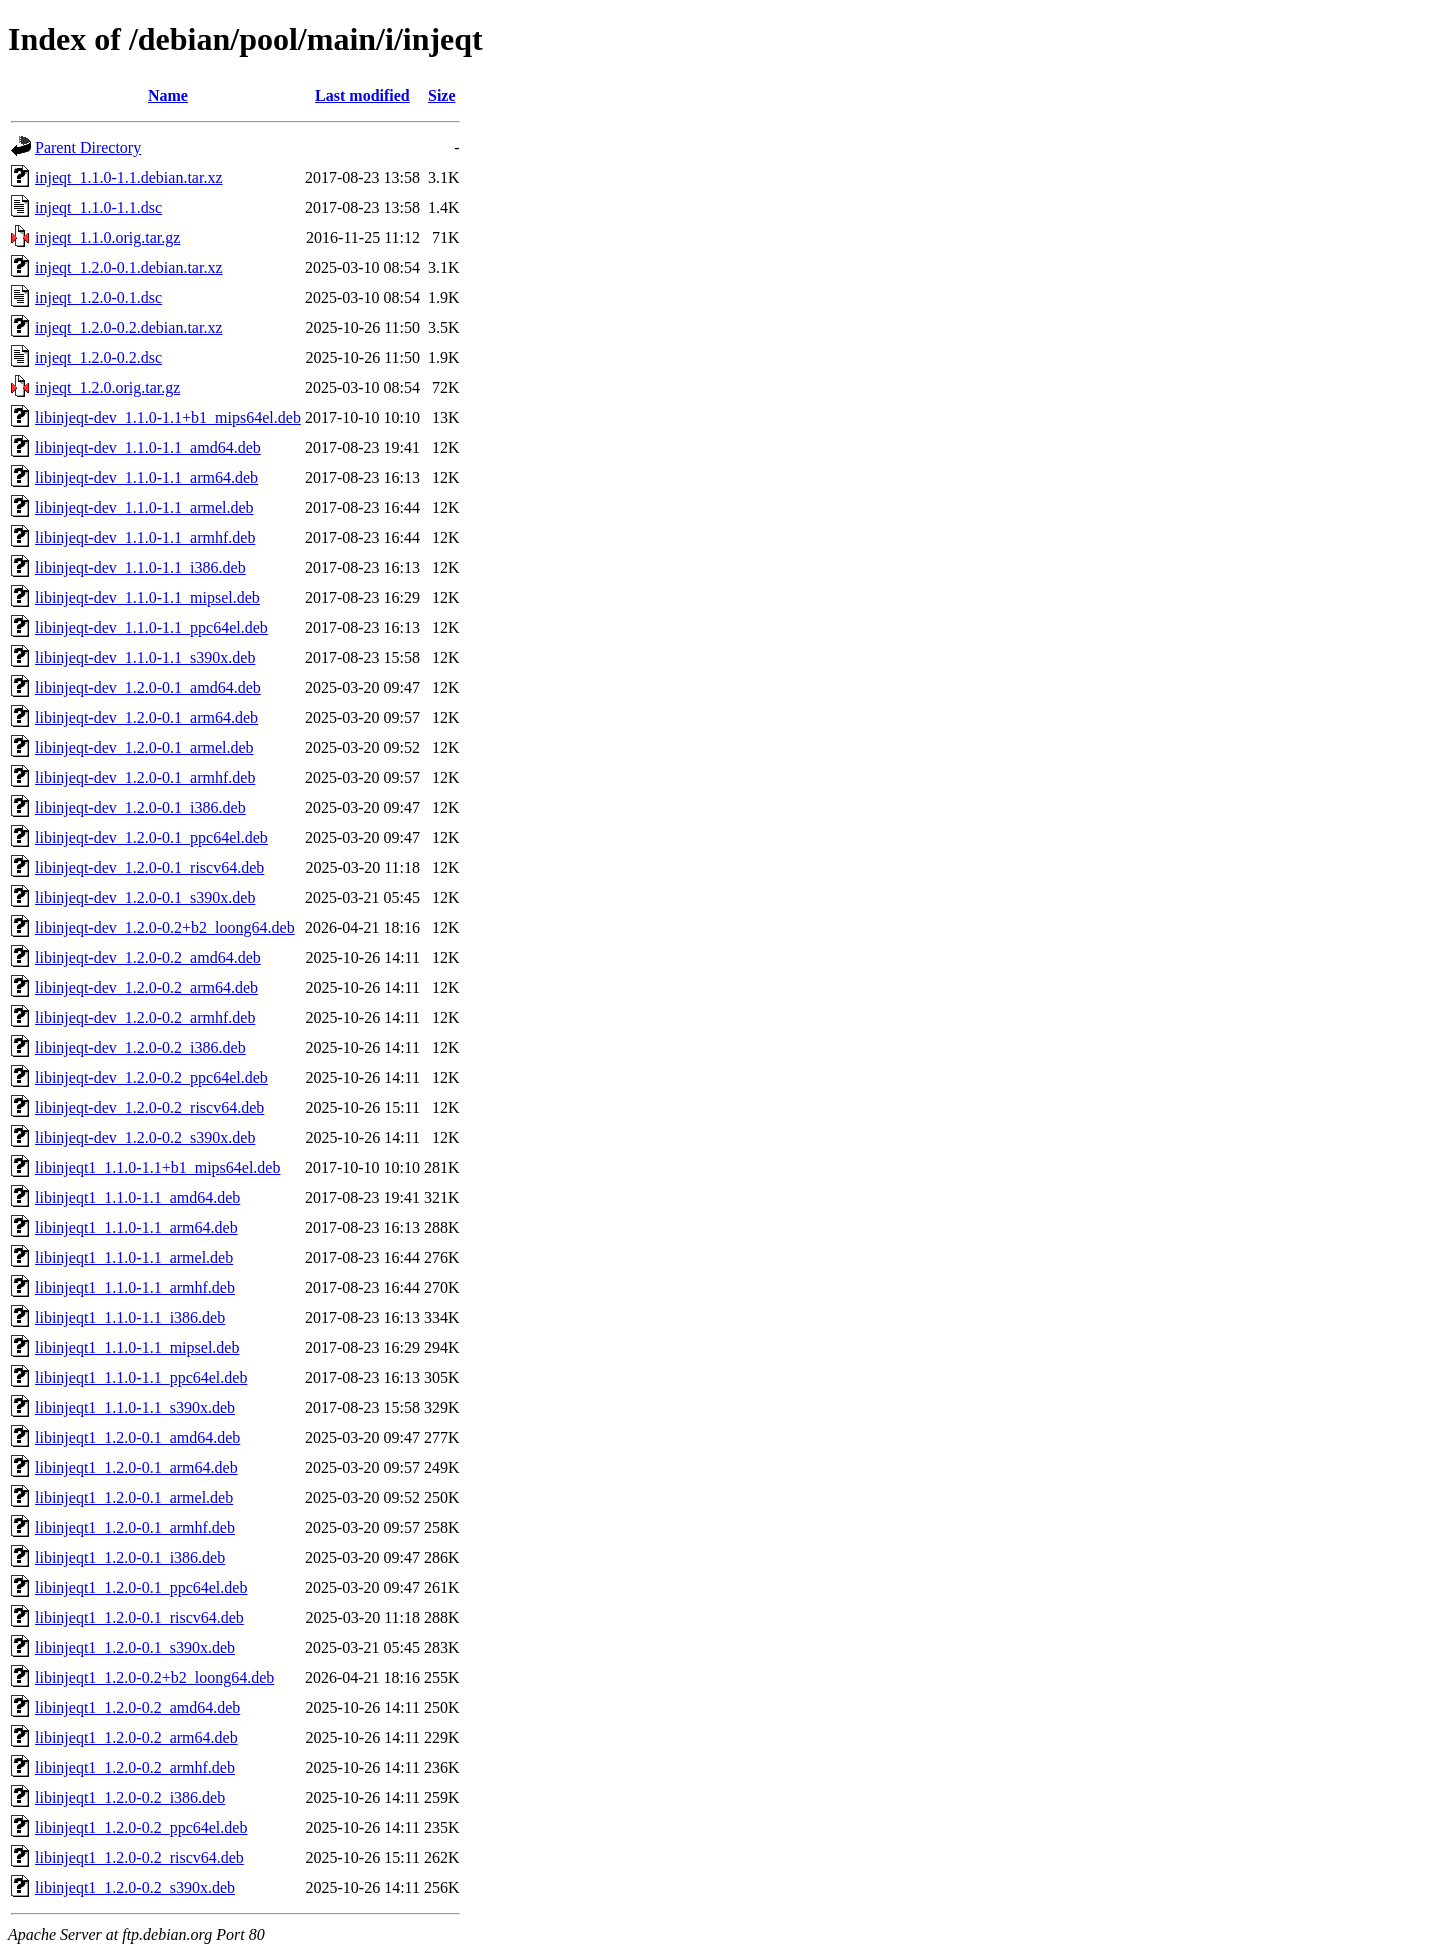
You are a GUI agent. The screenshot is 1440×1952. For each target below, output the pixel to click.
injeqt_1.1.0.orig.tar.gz (107, 237)
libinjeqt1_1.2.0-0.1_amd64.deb (137, 1437)
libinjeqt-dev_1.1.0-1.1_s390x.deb (145, 657)
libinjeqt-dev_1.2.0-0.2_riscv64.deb (149, 1107)
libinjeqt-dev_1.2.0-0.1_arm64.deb (146, 717)
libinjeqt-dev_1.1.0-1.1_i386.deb (140, 567)
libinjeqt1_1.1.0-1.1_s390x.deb (135, 1407)
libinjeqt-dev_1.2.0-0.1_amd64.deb (148, 687)
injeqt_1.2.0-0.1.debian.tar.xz (129, 267)
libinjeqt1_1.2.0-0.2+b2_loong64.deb (154, 1677)
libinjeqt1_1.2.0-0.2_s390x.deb (135, 1887)
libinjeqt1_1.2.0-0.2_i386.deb (130, 1797)
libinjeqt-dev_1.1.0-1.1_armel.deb (144, 507)
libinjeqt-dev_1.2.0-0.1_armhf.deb (145, 777)
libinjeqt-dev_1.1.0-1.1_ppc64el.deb (151, 627)
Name (168, 95)
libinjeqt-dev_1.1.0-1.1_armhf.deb (145, 537)
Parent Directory (88, 147)
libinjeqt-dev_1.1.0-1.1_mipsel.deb (147, 597)
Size (442, 95)
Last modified (362, 95)
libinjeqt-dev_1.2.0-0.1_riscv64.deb (149, 867)
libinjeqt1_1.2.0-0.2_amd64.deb (137, 1707)
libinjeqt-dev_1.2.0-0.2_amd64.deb (148, 957)
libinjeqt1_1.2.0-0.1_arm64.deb (136, 1467)
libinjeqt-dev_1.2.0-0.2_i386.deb (140, 1047)
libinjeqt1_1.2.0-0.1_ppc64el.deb (141, 1587)
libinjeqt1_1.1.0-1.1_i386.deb (130, 1317)
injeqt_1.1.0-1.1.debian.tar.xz (129, 177)
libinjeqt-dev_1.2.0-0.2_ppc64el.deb (151, 1077)
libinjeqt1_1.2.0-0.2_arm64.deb (136, 1737)
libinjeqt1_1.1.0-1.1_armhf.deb (135, 1287)
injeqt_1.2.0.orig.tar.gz (107, 387)
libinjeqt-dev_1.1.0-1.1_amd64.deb (148, 447)
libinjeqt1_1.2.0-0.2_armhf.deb (135, 1767)
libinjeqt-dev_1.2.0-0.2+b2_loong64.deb (165, 927)
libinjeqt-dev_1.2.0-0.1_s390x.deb (145, 897)
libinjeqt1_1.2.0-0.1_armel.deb (134, 1497)
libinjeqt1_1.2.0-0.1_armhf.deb (135, 1527)
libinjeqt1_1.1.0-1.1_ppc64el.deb (141, 1377)
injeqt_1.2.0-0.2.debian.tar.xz (129, 327)
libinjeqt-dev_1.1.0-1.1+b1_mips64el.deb (168, 417)
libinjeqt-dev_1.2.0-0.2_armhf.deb (145, 1017)
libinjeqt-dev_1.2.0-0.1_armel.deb (144, 747)
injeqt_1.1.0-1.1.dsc (98, 207)
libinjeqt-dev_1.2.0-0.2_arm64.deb (146, 987)
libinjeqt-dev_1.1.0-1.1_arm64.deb (146, 477)
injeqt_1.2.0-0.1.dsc (98, 297)
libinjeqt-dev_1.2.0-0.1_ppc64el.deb (151, 837)
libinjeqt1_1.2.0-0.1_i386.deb (130, 1557)
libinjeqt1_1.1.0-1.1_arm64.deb (136, 1227)
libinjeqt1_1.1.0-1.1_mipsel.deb (137, 1347)
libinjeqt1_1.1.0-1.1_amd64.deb (137, 1197)
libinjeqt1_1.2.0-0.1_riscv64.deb (139, 1617)
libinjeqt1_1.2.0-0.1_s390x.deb (135, 1647)
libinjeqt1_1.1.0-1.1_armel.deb (134, 1257)
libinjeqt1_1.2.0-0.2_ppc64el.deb (141, 1827)
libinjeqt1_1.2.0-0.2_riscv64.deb (139, 1857)
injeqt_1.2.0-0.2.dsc (98, 357)
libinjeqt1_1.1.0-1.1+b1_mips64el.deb (157, 1167)
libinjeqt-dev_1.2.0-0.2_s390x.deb (145, 1137)
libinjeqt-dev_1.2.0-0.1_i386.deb (140, 807)
